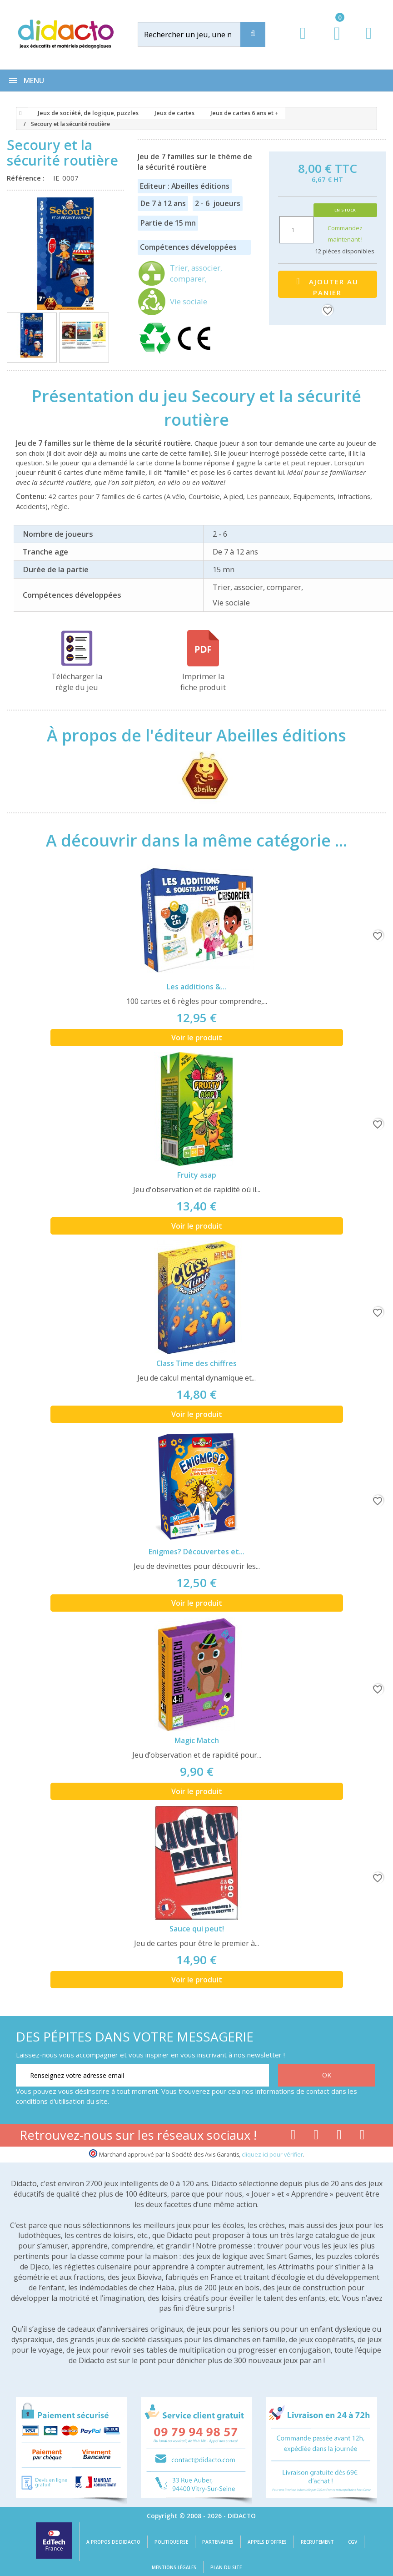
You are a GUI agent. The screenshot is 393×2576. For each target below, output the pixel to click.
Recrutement (317, 2542)
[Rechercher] (198, 34)
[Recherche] (252, 34)
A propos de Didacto (113, 2542)
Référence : (27, 177)
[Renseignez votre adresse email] (142, 2075)
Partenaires (218, 2542)
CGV (352, 2542)
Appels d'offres (267, 2542)
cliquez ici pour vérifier (272, 2154)
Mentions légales (174, 2567)
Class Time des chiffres (196, 1363)
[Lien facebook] (293, 2136)
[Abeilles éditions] (196, 773)
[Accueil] (19, 113)
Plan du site (226, 2567)
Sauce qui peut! (196, 1929)
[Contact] (368, 41)
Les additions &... (196, 987)
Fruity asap (196, 1175)
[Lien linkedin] (362, 2136)
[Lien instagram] (339, 2136)
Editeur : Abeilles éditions (184, 186)
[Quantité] (296, 229)
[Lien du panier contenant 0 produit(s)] (332, 42)
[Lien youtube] (316, 2136)
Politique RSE (171, 2542)
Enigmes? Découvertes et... (196, 1552)
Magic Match (196, 1740)
